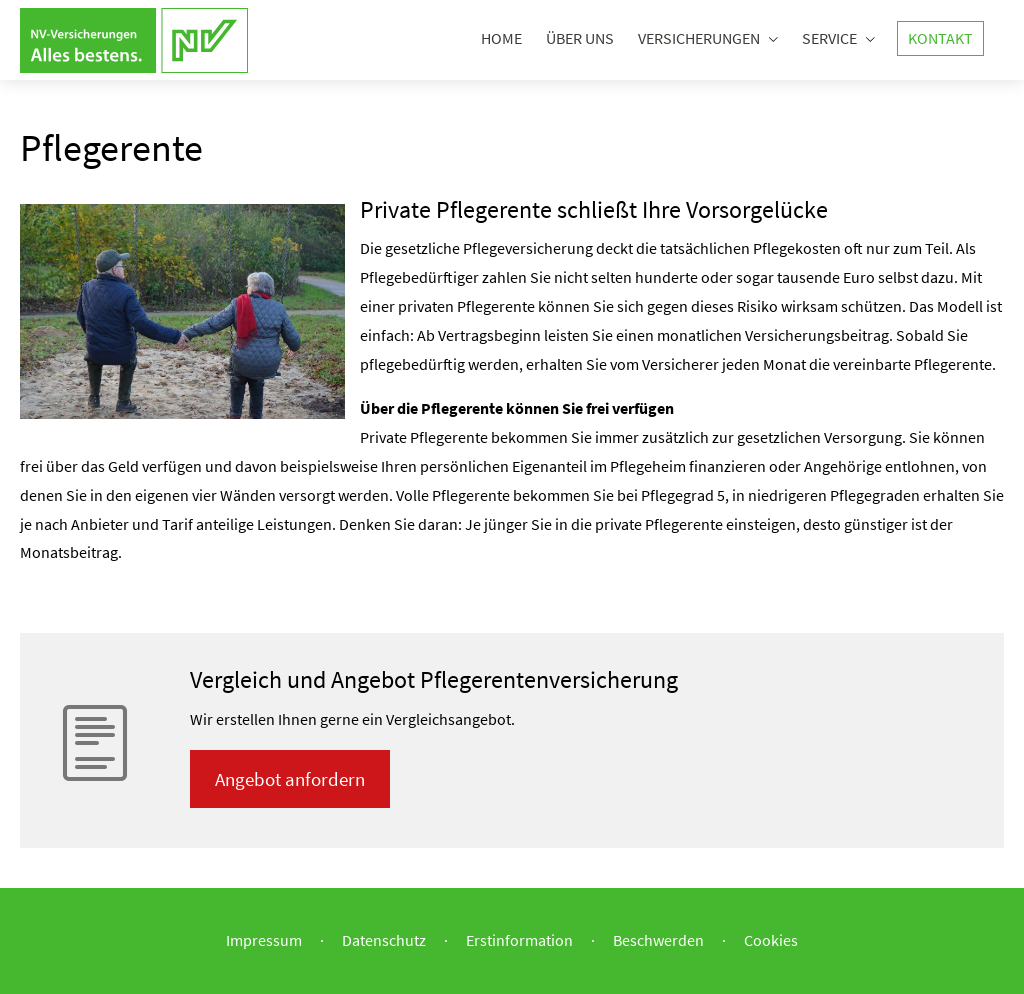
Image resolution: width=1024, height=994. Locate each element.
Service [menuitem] (829, 38)
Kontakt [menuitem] (940, 38)
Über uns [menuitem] (580, 38)
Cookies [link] (771, 940)
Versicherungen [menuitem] (699, 38)
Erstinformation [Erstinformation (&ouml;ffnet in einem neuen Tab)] (519, 940)
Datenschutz (384, 940)
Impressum (264, 940)
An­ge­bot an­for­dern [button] (290, 779)
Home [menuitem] (501, 38)
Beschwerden (658, 940)
